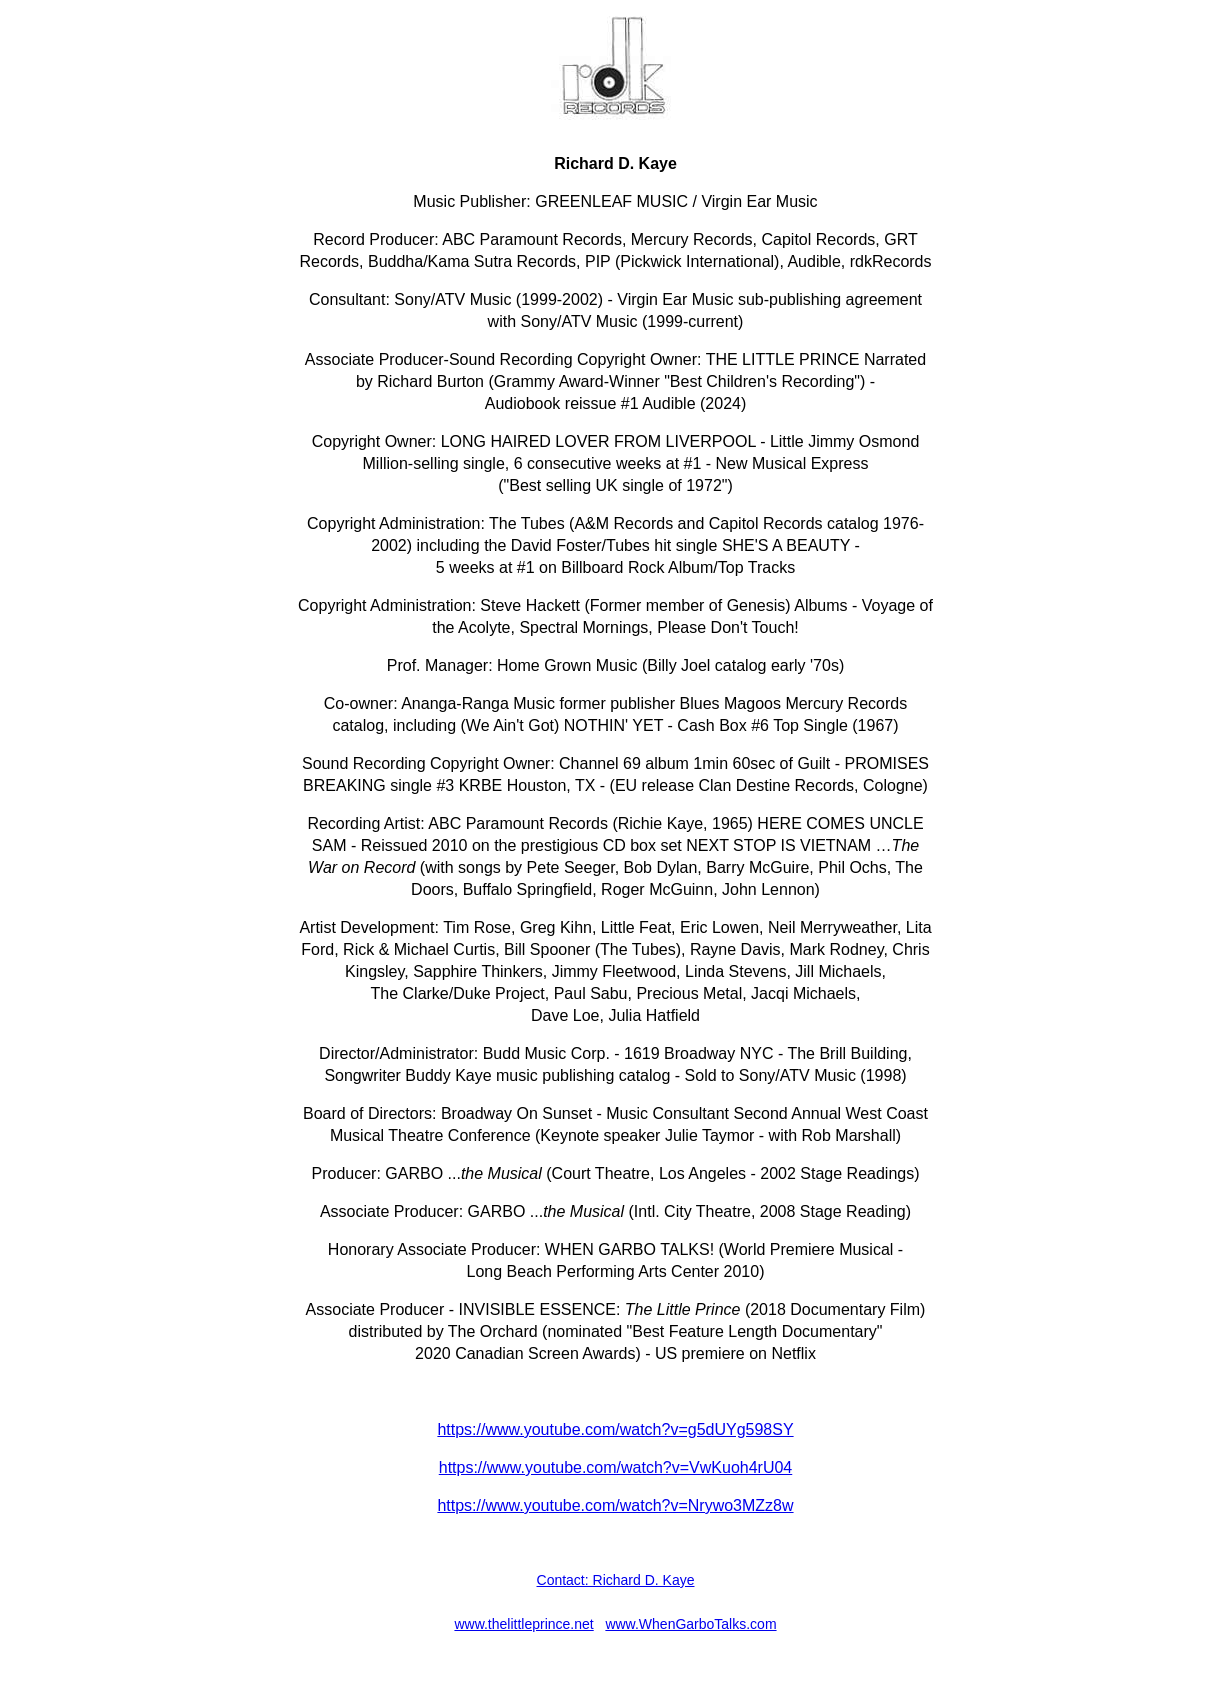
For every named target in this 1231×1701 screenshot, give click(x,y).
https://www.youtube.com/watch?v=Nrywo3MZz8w (615, 1505)
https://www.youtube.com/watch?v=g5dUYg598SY (615, 1429)
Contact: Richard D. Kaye (616, 1580)
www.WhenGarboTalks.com (690, 1624)
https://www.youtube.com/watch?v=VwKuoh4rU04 (616, 1467)
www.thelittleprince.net (523, 1624)
